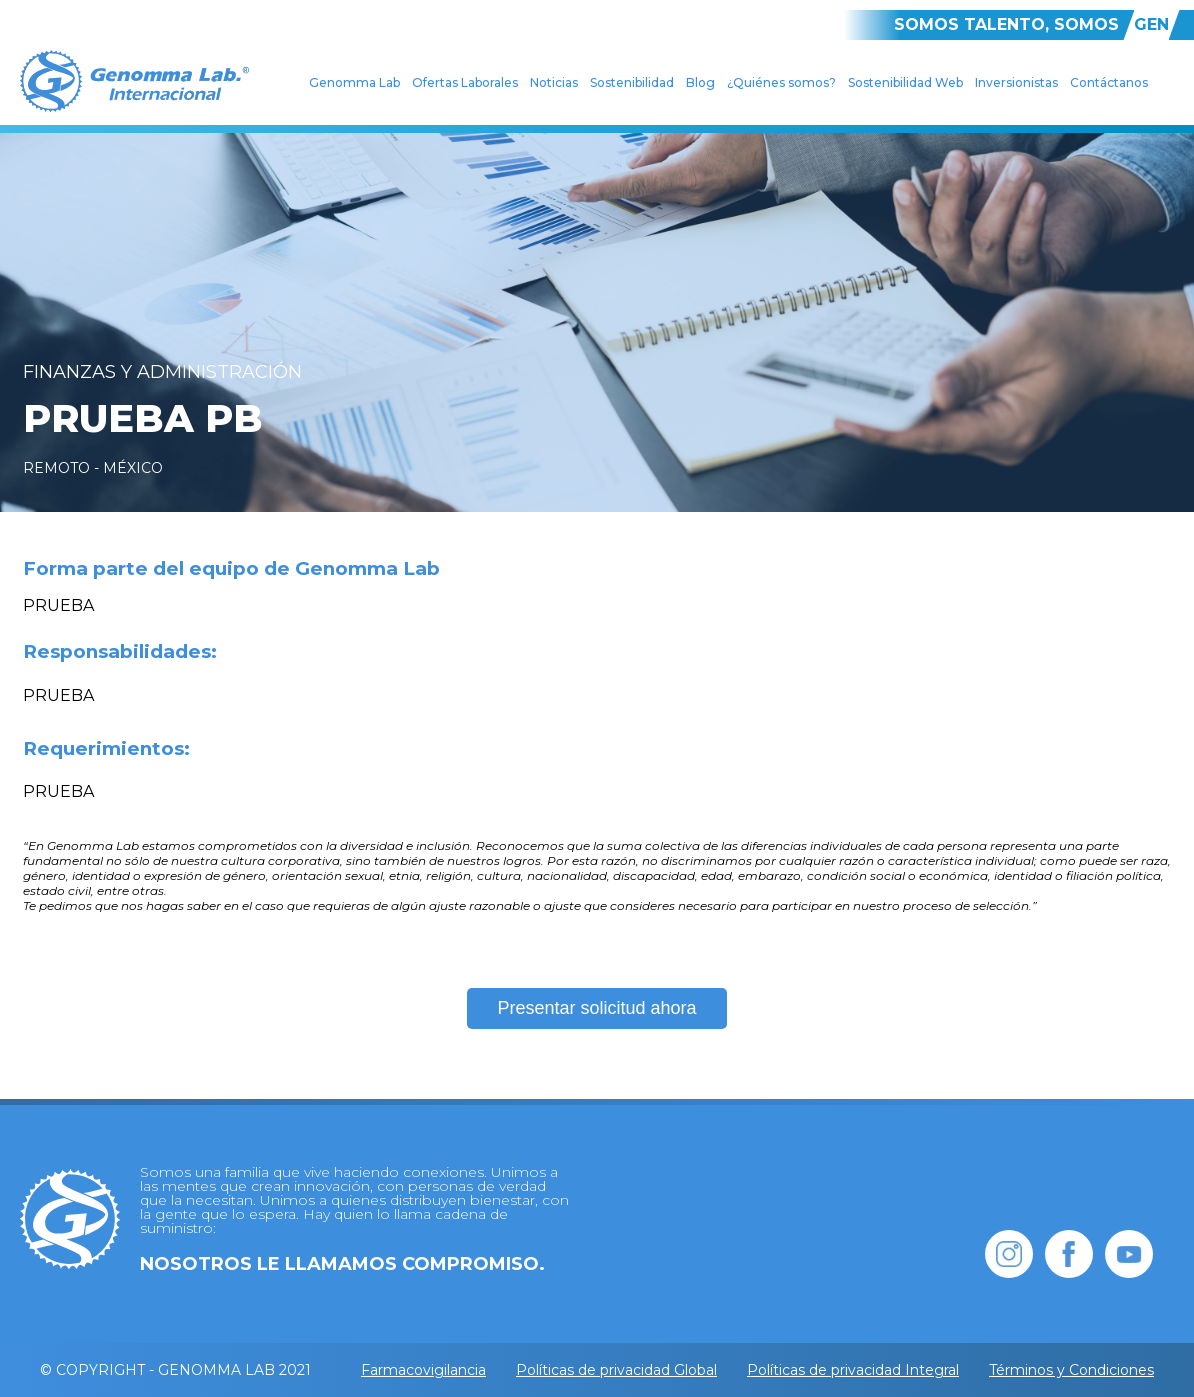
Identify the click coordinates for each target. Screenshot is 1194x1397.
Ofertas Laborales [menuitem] (465, 82)
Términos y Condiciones (1071, 1370)
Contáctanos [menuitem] (1109, 82)
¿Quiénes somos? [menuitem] (781, 82)
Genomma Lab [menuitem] (354, 82)
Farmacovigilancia (423, 1370)
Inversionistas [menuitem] (1016, 82)
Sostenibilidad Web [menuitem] (905, 82)
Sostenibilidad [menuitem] (632, 82)
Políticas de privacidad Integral (853, 1370)
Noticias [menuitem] (554, 82)
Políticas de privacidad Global (616, 1370)
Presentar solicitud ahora (596, 1008)
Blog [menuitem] (700, 82)
